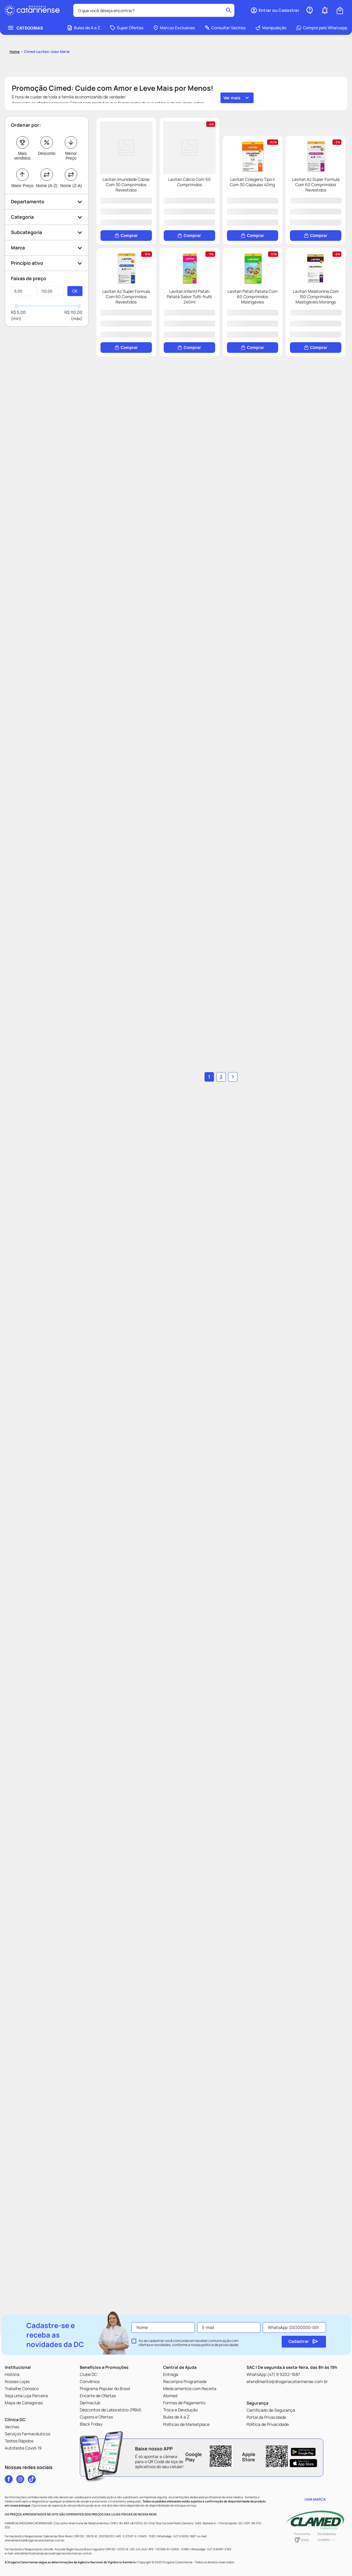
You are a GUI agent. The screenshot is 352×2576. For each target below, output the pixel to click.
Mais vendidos (22, 121)
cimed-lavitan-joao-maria (46, 16)
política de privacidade (219, 2344)
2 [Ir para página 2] (221, 2078)
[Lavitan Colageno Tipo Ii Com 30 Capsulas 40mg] (157, 330)
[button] (46, 167)
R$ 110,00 (73, 277)
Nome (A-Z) (46, 150)
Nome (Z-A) (71, 150)
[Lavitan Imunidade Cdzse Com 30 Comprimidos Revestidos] (157, 164)
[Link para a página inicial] (14, 17)
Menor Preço (71, 121)
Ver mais (232, 63)
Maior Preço (22, 150)
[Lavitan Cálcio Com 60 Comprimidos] (284, 164)
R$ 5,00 (18, 277)
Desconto (46, 118)
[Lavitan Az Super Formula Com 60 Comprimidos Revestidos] (284, 330)
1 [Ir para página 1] (209, 2078)
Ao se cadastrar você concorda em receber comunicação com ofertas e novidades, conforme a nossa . (189, 2343)
